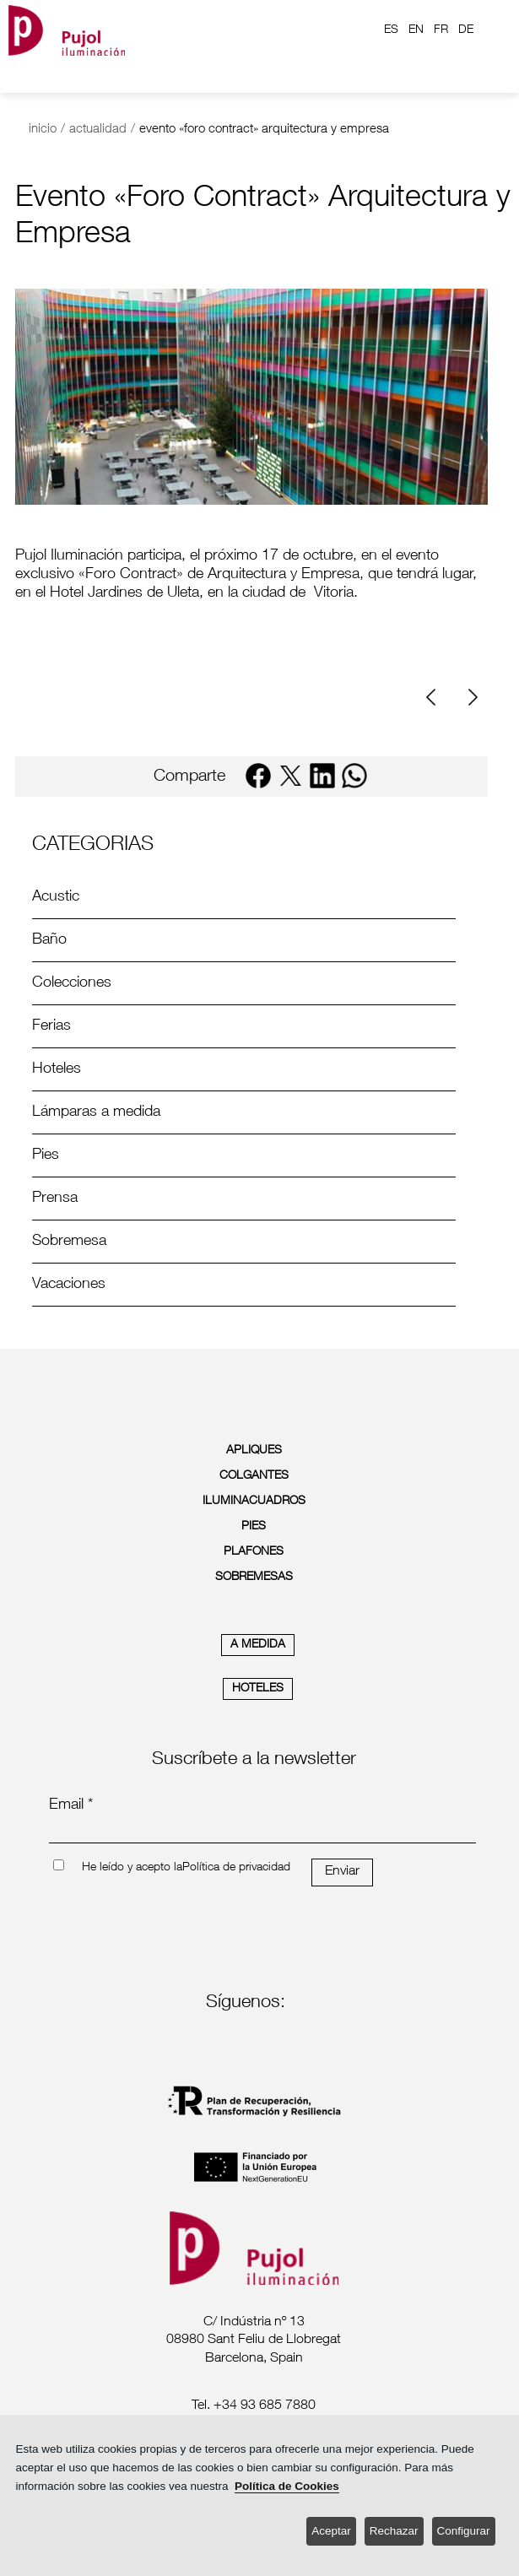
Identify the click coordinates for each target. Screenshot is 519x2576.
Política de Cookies (287, 2486)
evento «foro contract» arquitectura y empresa (264, 129)
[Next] (471, 697)
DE (465, 30)
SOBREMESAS (254, 1577)
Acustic (55, 897)
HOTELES (258, 1689)
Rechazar (394, 2531)
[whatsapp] (354, 775)
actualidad (98, 129)
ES (391, 30)
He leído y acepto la (132, 1868)
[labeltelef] (254, 2407)
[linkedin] (322, 775)
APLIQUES (254, 1451)
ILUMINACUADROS (254, 1501)
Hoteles (56, 1069)
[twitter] (290, 775)
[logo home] (66, 30)
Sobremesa (69, 1241)
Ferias (51, 1026)
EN (416, 30)
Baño (49, 940)
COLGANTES (254, 1476)
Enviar (342, 1872)
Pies (45, 1155)
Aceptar (331, 2531)
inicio (43, 129)
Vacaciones (68, 1284)
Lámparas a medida (96, 1112)
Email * (71, 1805)
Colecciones (71, 983)
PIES (253, 1527)
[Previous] (437, 697)
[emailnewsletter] (263, 1831)
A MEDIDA (257, 1645)
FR (441, 30)
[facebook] (258, 775)
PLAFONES (254, 1552)
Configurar (463, 2531)
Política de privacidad (236, 1868)
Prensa (55, 1198)
